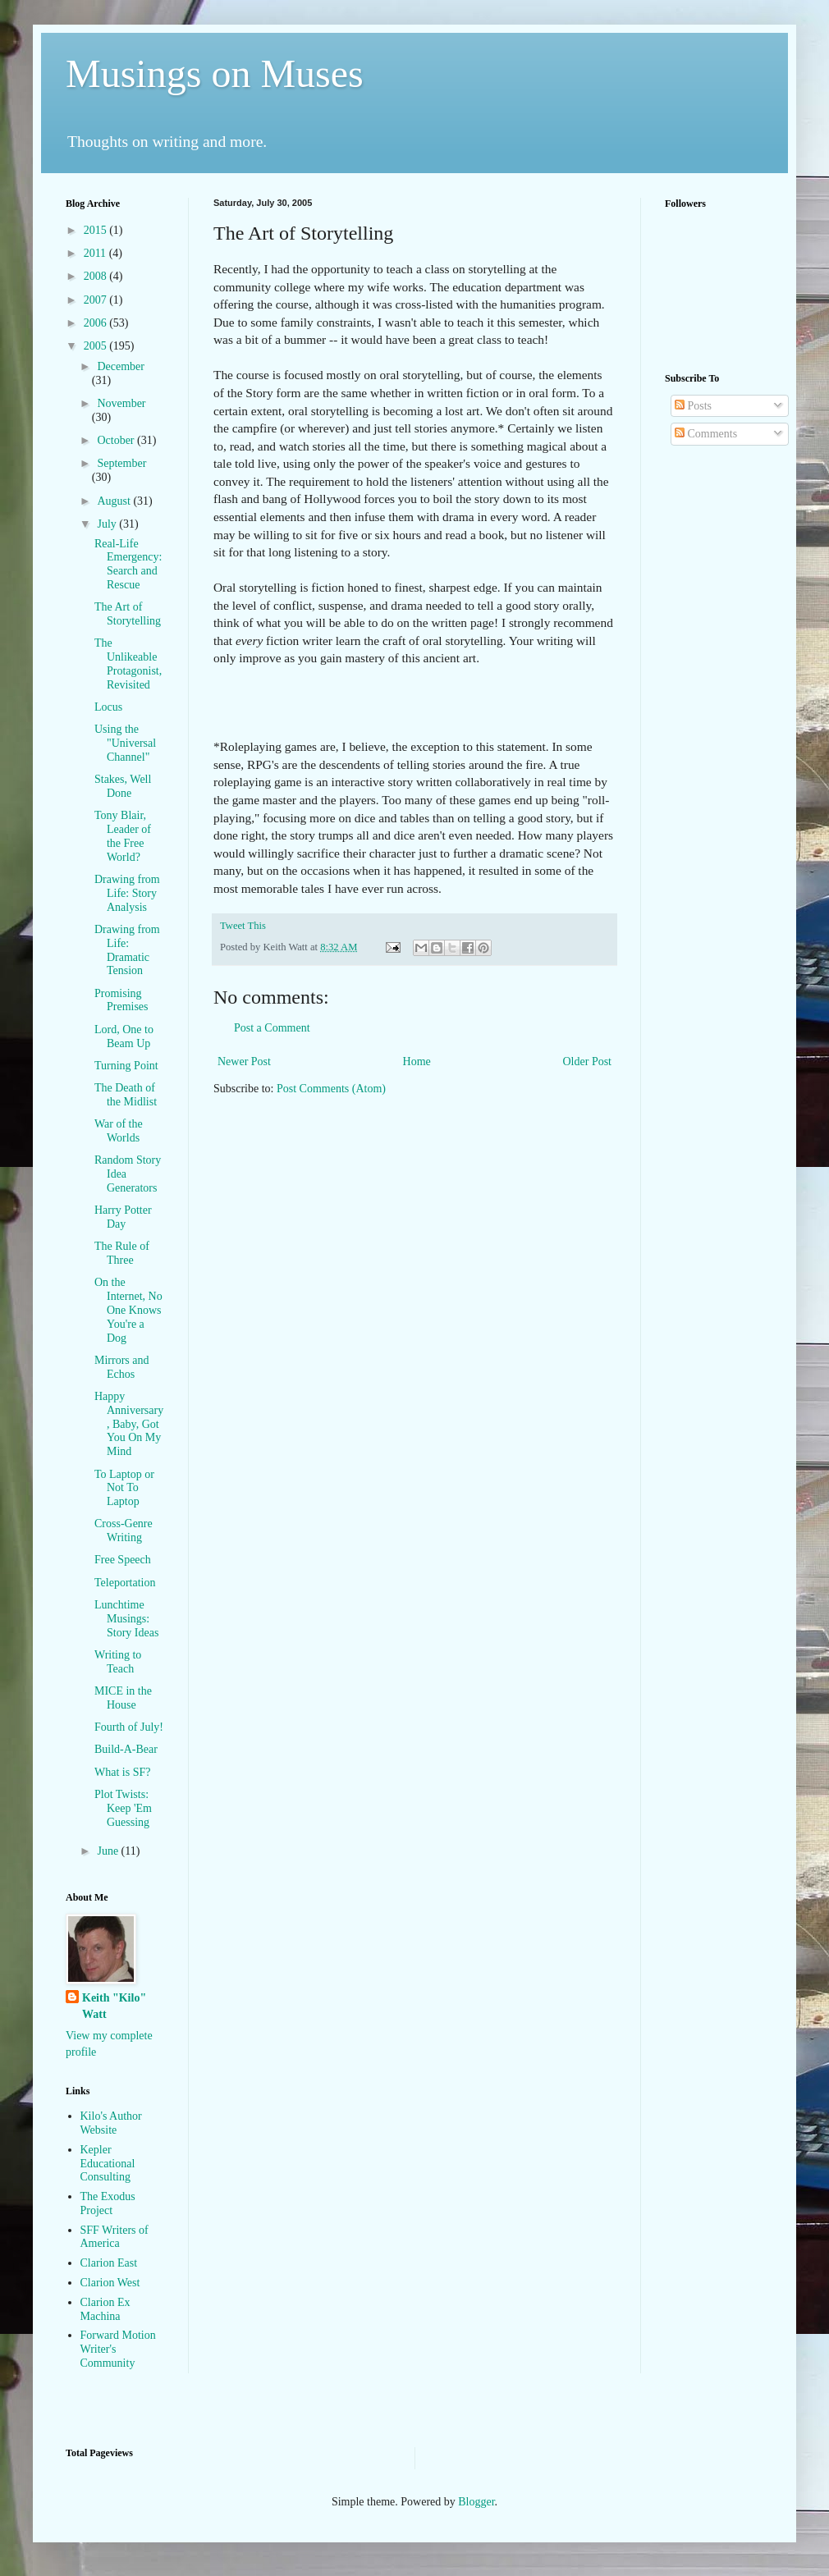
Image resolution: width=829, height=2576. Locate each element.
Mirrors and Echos (121, 1367)
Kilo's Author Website (111, 2123)
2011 (96, 253)
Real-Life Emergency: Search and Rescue (128, 564)
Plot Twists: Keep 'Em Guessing (123, 1808)
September (121, 463)
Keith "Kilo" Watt (114, 2006)
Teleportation (124, 1582)
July (108, 524)
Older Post (587, 1061)
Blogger (476, 2502)
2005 (97, 346)
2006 (97, 323)
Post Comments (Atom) (331, 1088)
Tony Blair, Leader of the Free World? (122, 835)
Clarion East (109, 2263)
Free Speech (122, 1559)
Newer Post (244, 1061)
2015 (97, 230)
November (121, 403)
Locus (108, 707)
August (115, 501)
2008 (97, 276)
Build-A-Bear (126, 1749)
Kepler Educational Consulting (107, 2164)
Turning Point (126, 1065)
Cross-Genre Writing (123, 1530)
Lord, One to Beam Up (123, 1036)
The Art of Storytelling (127, 614)
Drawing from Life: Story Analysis (127, 893)
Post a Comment (272, 1028)
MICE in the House (123, 1698)
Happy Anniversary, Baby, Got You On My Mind (128, 1423)
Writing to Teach (117, 1662)
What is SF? (122, 1772)
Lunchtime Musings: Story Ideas (126, 1619)
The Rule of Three (121, 1253)
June (109, 1851)
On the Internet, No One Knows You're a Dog (128, 1309)
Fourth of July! (128, 1727)
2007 (97, 300)
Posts (693, 406)
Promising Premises (121, 1000)
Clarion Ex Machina (105, 2309)
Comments (706, 434)
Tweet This (243, 925)
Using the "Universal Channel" (125, 743)
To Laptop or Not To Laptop (124, 1488)
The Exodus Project (107, 2203)
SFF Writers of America (114, 2237)
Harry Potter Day (123, 1217)
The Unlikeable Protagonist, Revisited (128, 663)
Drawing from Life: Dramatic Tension (127, 950)
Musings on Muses (215, 73)
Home (417, 1061)
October (117, 440)
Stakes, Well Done (122, 786)
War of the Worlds (118, 1131)
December (120, 366)
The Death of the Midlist (125, 1095)
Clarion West (110, 2282)
